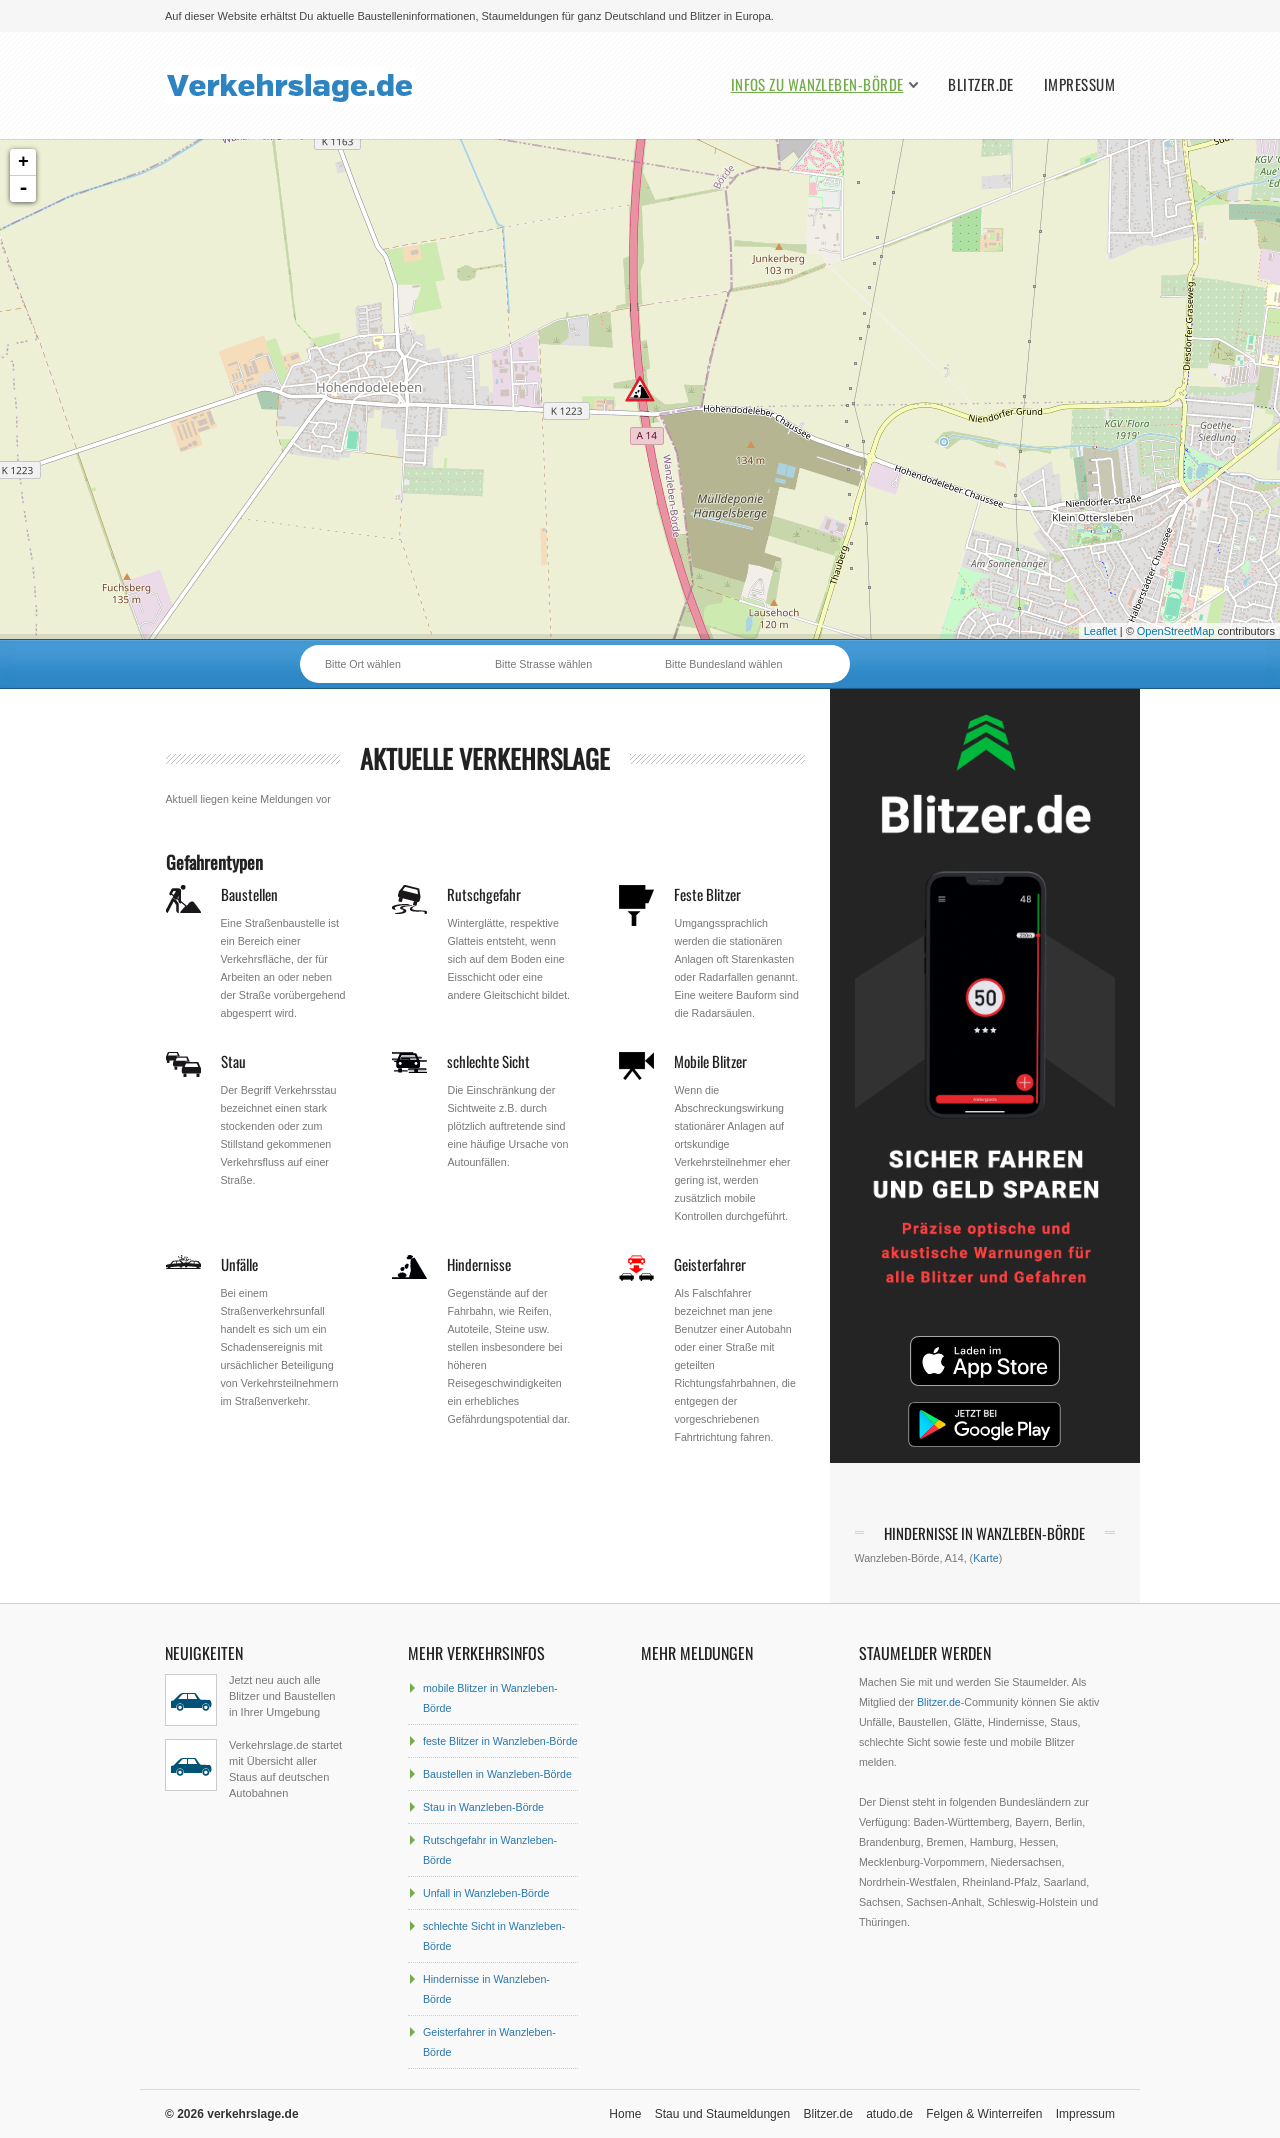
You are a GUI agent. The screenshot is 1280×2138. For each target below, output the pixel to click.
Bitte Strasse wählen (543, 664)
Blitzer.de (981, 84)
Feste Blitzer (707, 894)
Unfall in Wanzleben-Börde (486, 1893)
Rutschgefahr (484, 894)
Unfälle (239, 1264)
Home (625, 2114)
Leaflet (1100, 631)
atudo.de (889, 2114)
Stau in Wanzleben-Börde (483, 1807)
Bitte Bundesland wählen (723, 664)
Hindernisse (479, 1264)
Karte (985, 1558)
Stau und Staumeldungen (722, 2114)
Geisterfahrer (710, 1264)
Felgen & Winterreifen (984, 2114)
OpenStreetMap (1176, 631)
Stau (233, 1061)
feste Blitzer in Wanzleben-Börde (500, 1741)
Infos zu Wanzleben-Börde (817, 84)
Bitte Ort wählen (363, 664)
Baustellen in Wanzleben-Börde (497, 1774)
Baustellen (249, 894)
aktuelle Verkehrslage (485, 758)
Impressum (1079, 84)
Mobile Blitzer (710, 1061)
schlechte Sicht (488, 1061)
